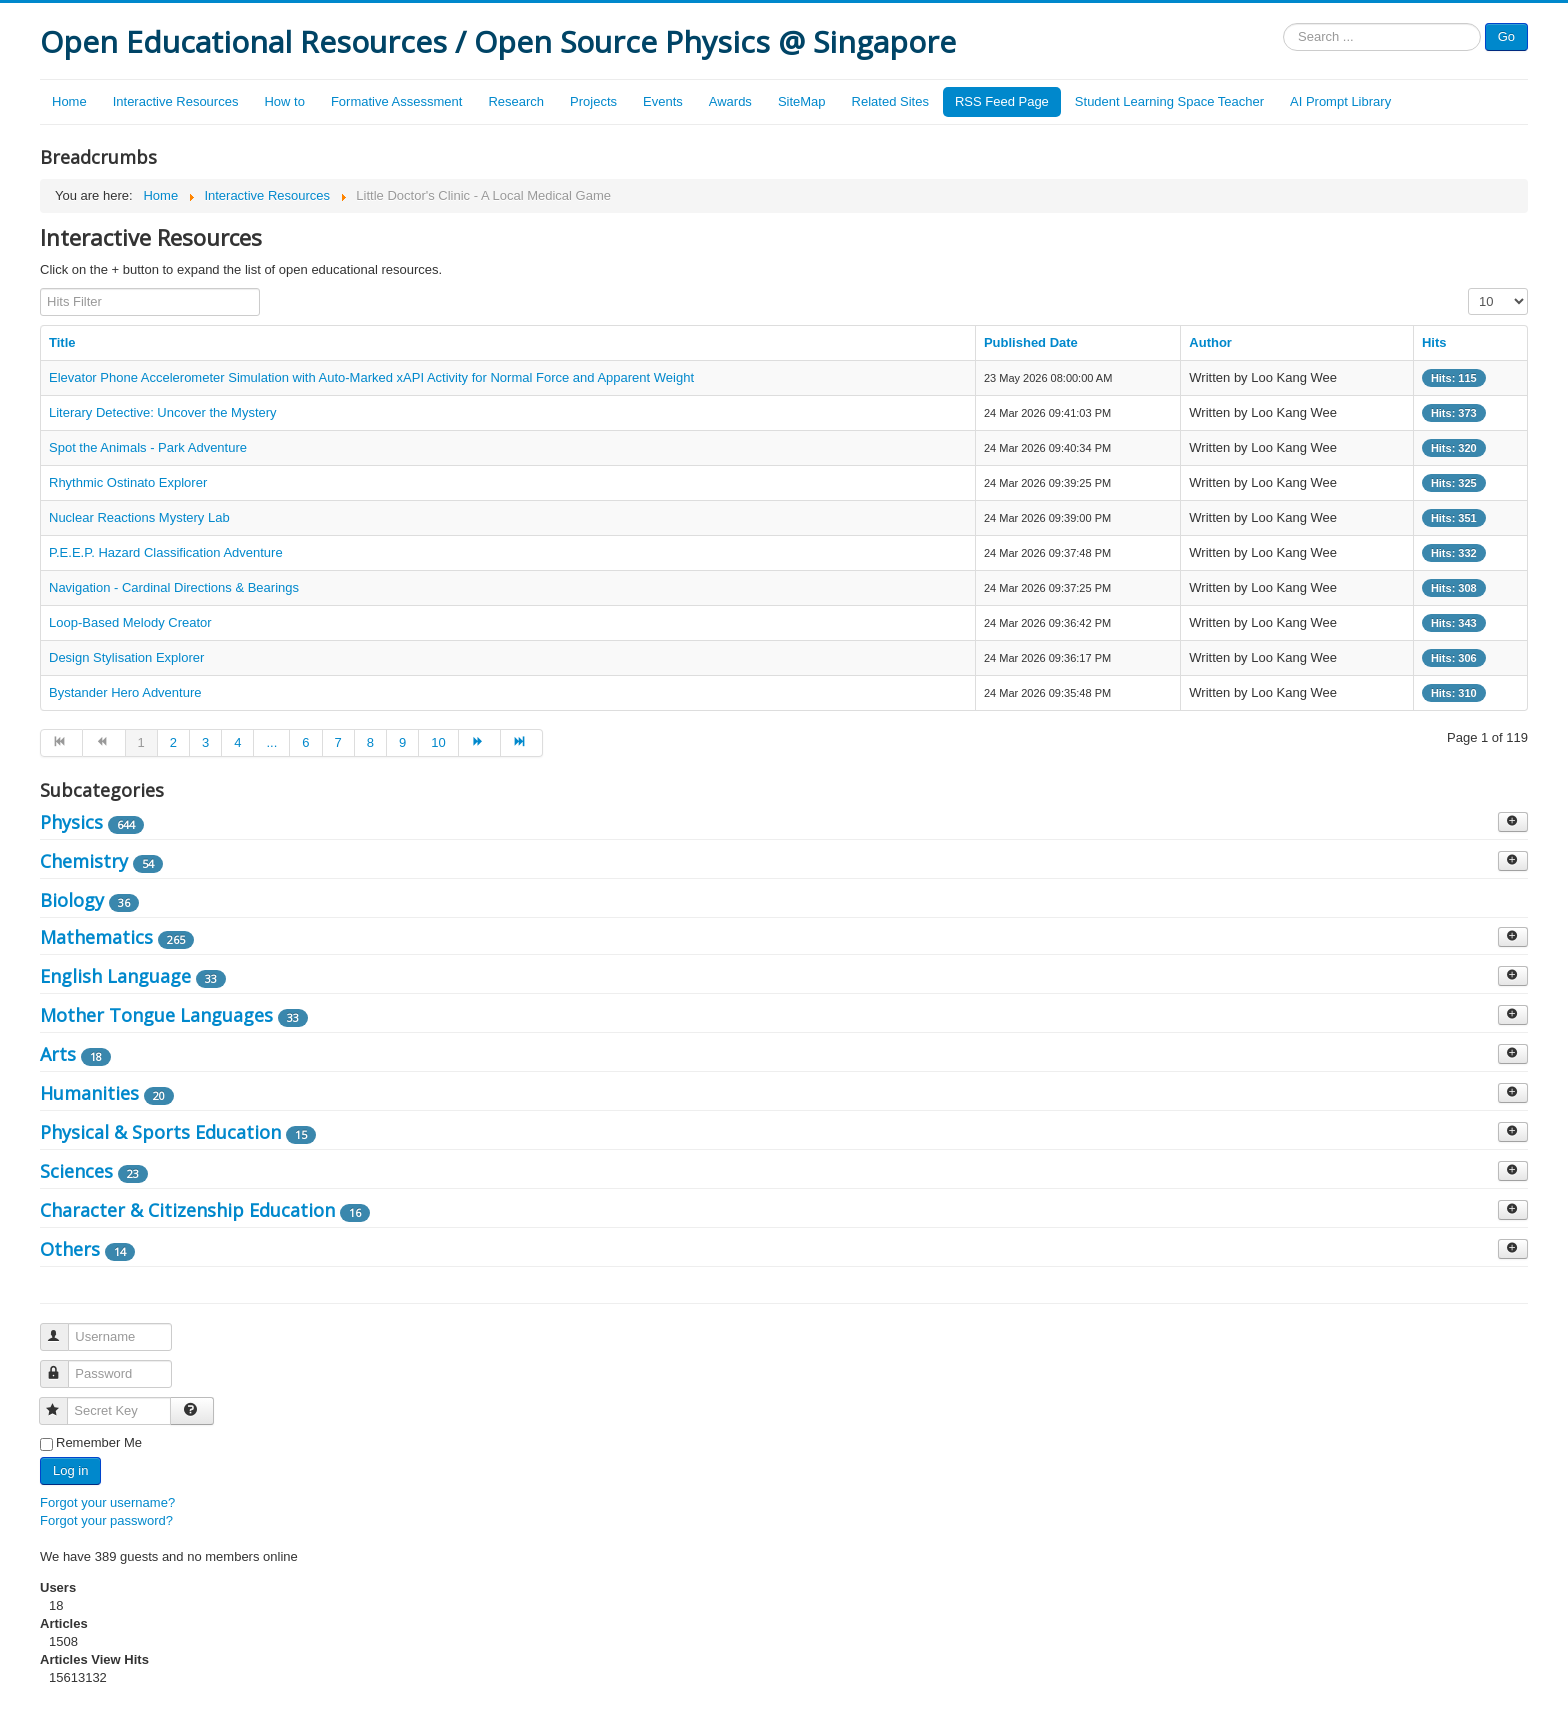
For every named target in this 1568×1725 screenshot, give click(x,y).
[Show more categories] (1513, 822)
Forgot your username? (107, 1502)
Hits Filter (40, 288)
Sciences (76, 1171)
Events (663, 101)
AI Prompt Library (1340, 101)
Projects (593, 101)
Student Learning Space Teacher (1169, 101)
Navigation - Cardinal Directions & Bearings (174, 587)
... (271, 742)
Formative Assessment (397, 101)
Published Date (1031, 342)
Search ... (1283, 23)
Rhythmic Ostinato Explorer (128, 482)
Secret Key (62, 1402)
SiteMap (802, 101)
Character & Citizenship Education (187, 1210)
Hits (1434, 342)
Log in (70, 1470)
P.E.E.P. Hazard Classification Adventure (166, 552)
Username (63, 1328)
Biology (72, 900)
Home (69, 101)
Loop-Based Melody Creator (130, 622)
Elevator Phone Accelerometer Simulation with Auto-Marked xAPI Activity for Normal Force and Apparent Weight (371, 377)
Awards (730, 101)
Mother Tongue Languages (156, 1015)
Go (1506, 36)
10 (438, 742)
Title (62, 342)
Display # (1468, 288)
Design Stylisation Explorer (126, 657)
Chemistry (84, 861)
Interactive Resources (176, 101)
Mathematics (96, 937)
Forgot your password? (106, 1520)
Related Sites (890, 101)
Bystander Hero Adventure (125, 692)
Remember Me (99, 1442)
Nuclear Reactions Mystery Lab (139, 517)
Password (63, 1365)
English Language (115, 976)
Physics (71, 822)
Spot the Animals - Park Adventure (148, 447)
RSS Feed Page (1002, 101)
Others (70, 1249)
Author (1210, 342)
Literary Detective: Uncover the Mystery (163, 412)
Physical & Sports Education (160, 1132)
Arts (58, 1054)
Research (516, 101)
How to (284, 101)
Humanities (89, 1093)
